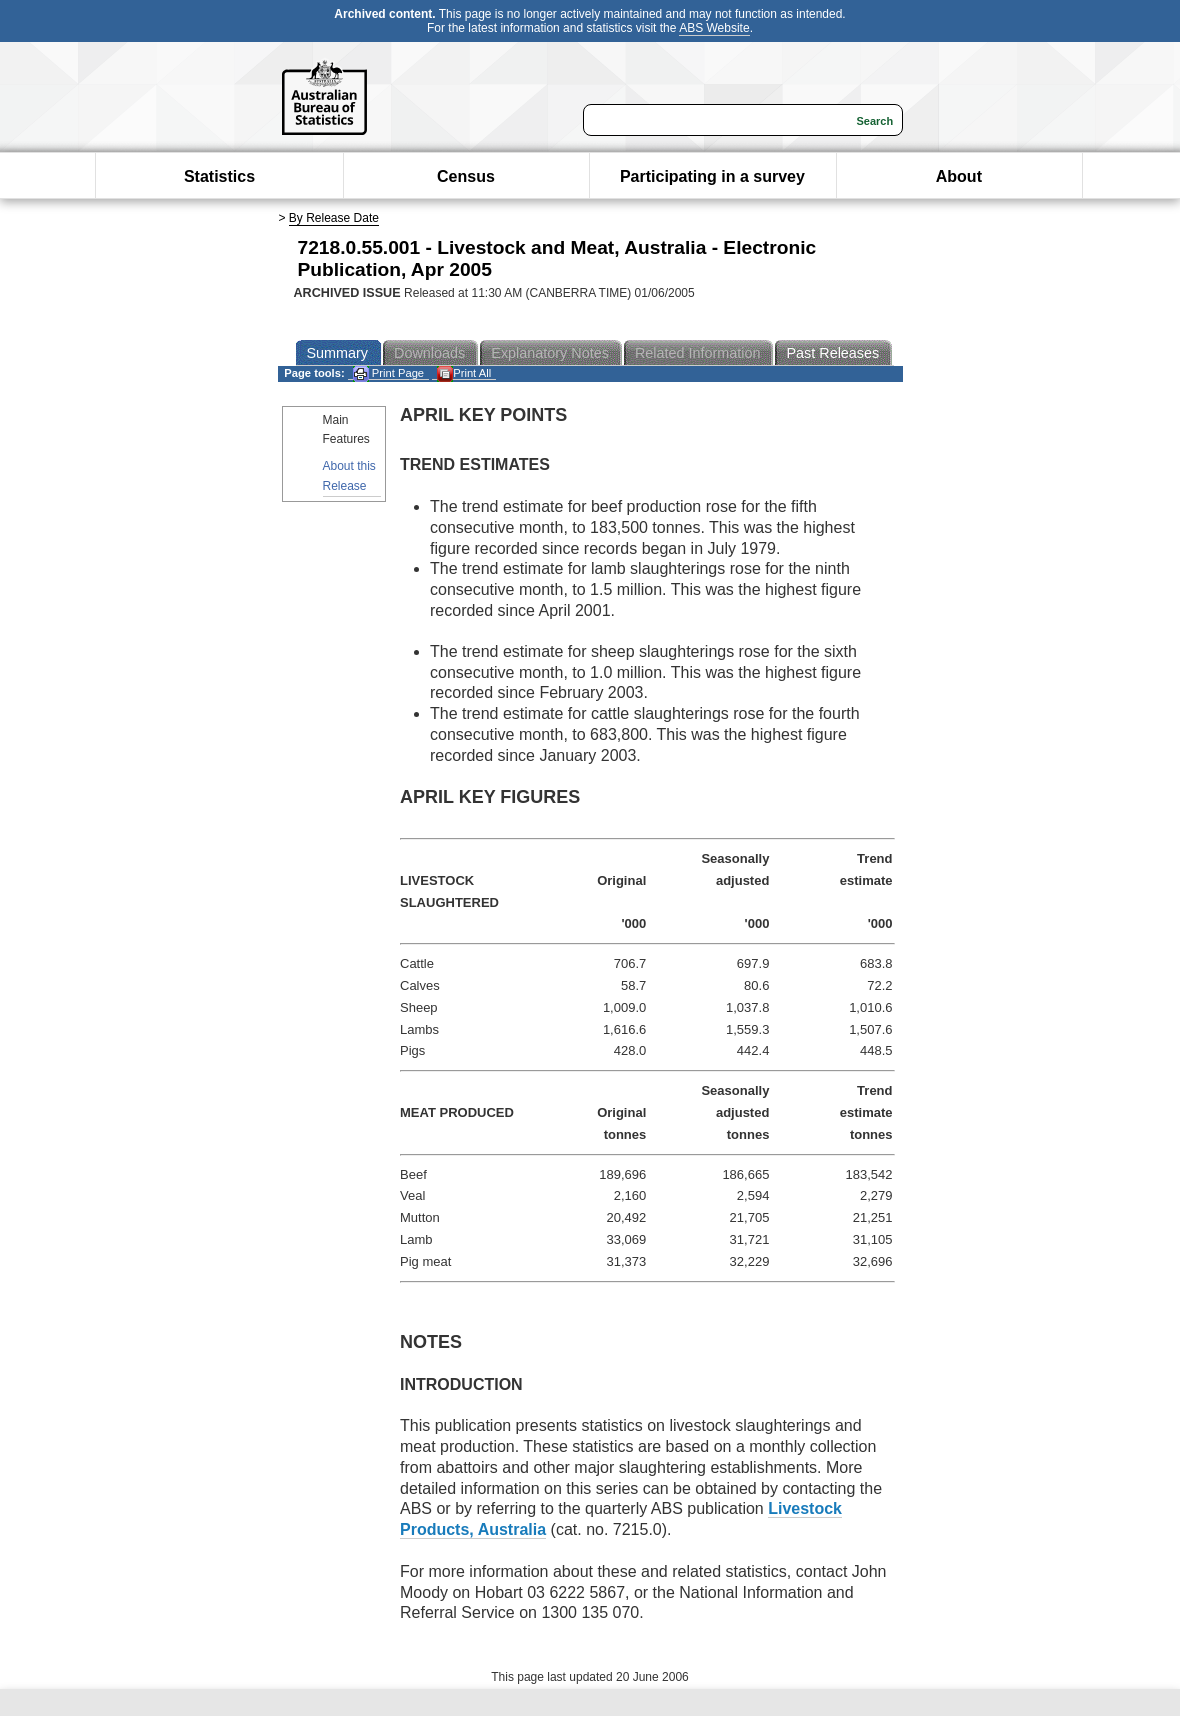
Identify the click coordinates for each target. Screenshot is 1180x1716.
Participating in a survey (712, 176)
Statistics (219, 176)
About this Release (349, 475)
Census (466, 176)
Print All (464, 373)
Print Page (388, 373)
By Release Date (334, 218)
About (959, 176)
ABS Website (714, 28)
